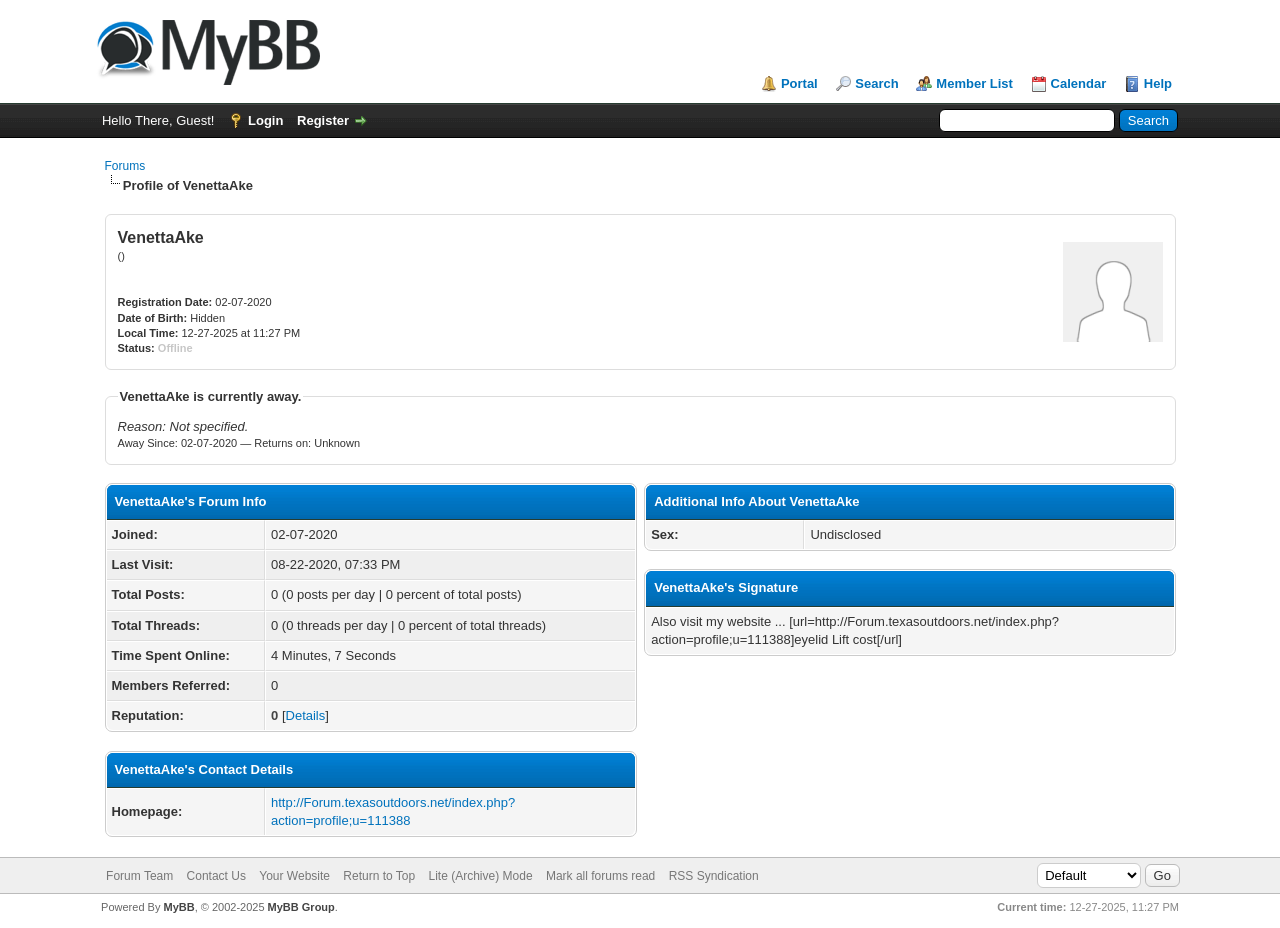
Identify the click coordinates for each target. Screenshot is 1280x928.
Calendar (1079, 83)
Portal (799, 83)
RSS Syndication (714, 876)
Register (323, 120)
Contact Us (216, 876)
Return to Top (379, 876)
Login (265, 120)
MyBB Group (301, 907)
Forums (125, 166)
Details (306, 715)
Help (1158, 83)
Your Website (294, 876)
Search (876, 83)
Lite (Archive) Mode (481, 876)
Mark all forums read (600, 876)
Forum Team (139, 876)
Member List (974, 83)
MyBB (178, 907)
